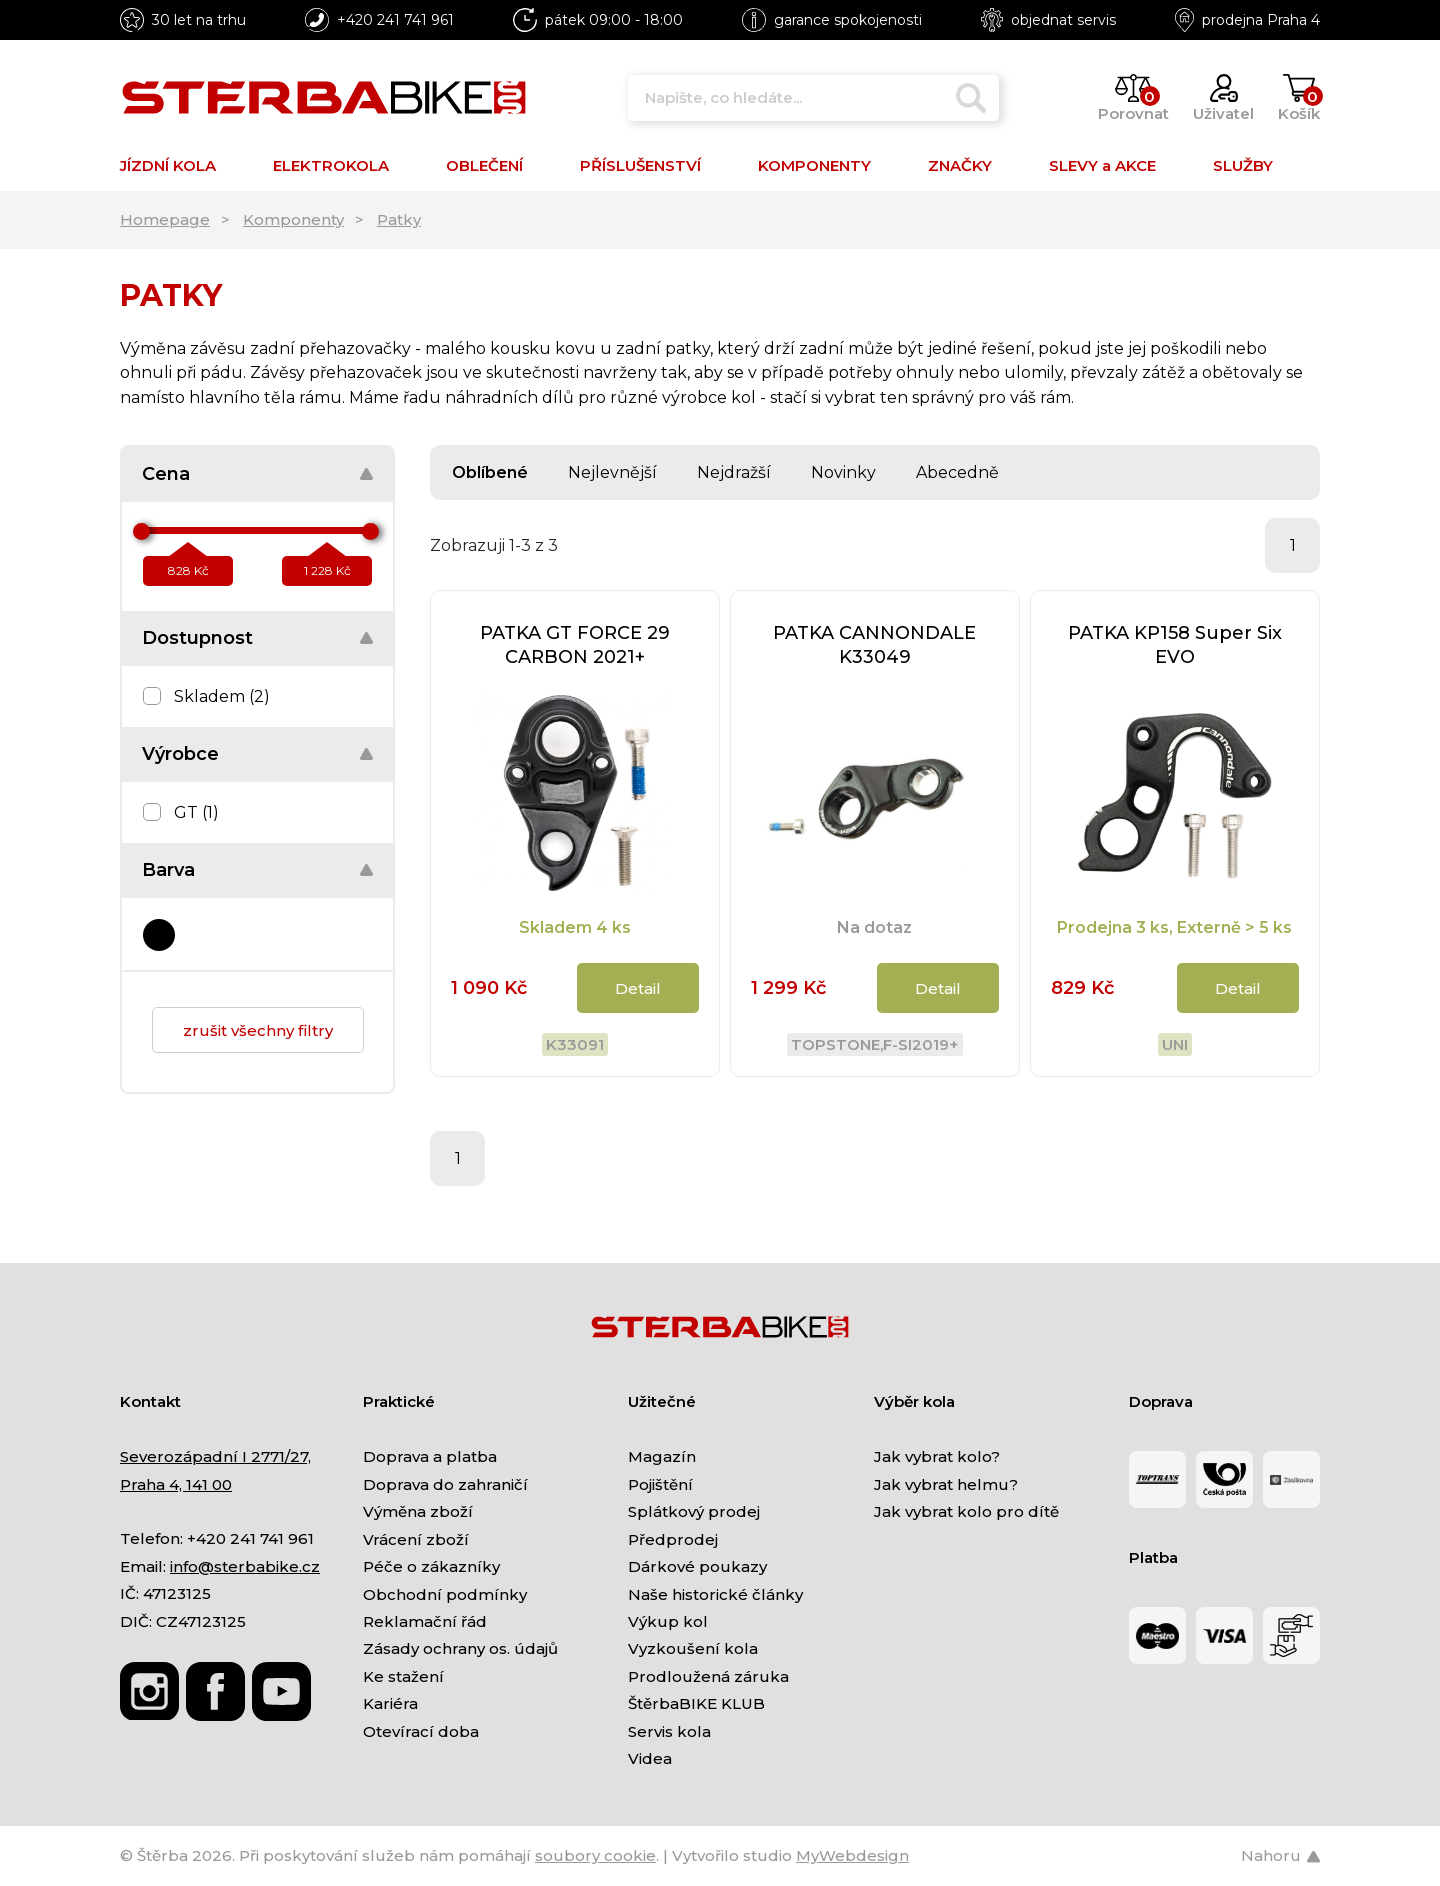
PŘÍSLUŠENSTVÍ (640, 165)
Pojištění (660, 1484)
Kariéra (390, 1703)
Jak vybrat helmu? (946, 1484)
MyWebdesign (852, 1855)
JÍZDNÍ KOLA (168, 165)
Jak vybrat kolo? (937, 1456)
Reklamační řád (425, 1621)
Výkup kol (668, 1621)
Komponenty (293, 219)
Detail (638, 988)
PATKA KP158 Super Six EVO (1175, 645)
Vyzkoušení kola (693, 1648)
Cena (166, 474)
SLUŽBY (1243, 165)
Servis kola (669, 1731)
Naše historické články (715, 1594)
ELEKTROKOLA (331, 165)
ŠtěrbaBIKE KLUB (696, 1703)
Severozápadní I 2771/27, (215, 1456)
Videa (650, 1758)
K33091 (575, 1044)
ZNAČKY (960, 165)
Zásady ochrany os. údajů (460, 1648)
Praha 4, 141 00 (176, 1484)
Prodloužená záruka (708, 1676)
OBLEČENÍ (484, 165)
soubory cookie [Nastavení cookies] (595, 1855)
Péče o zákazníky (431, 1566)
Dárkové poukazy (697, 1566)
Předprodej (673, 1539)
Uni (1175, 1044)
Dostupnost (197, 638)
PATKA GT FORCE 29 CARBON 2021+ (575, 645)
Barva (168, 870)
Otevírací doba (421, 1731)
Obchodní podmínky (445, 1594)
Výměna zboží (418, 1511)
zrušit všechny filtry (258, 1030)
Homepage (165, 219)
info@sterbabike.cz (245, 1566)
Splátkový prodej (694, 1511)
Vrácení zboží (416, 1539)
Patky (399, 219)
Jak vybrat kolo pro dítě (966, 1511)
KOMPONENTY (814, 165)
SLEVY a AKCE (1102, 165)
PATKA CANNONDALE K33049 (874, 645)
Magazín (662, 1456)
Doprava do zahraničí (445, 1484)
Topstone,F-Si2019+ (875, 1044)
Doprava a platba (430, 1456)
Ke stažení (403, 1676)
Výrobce (180, 754)
